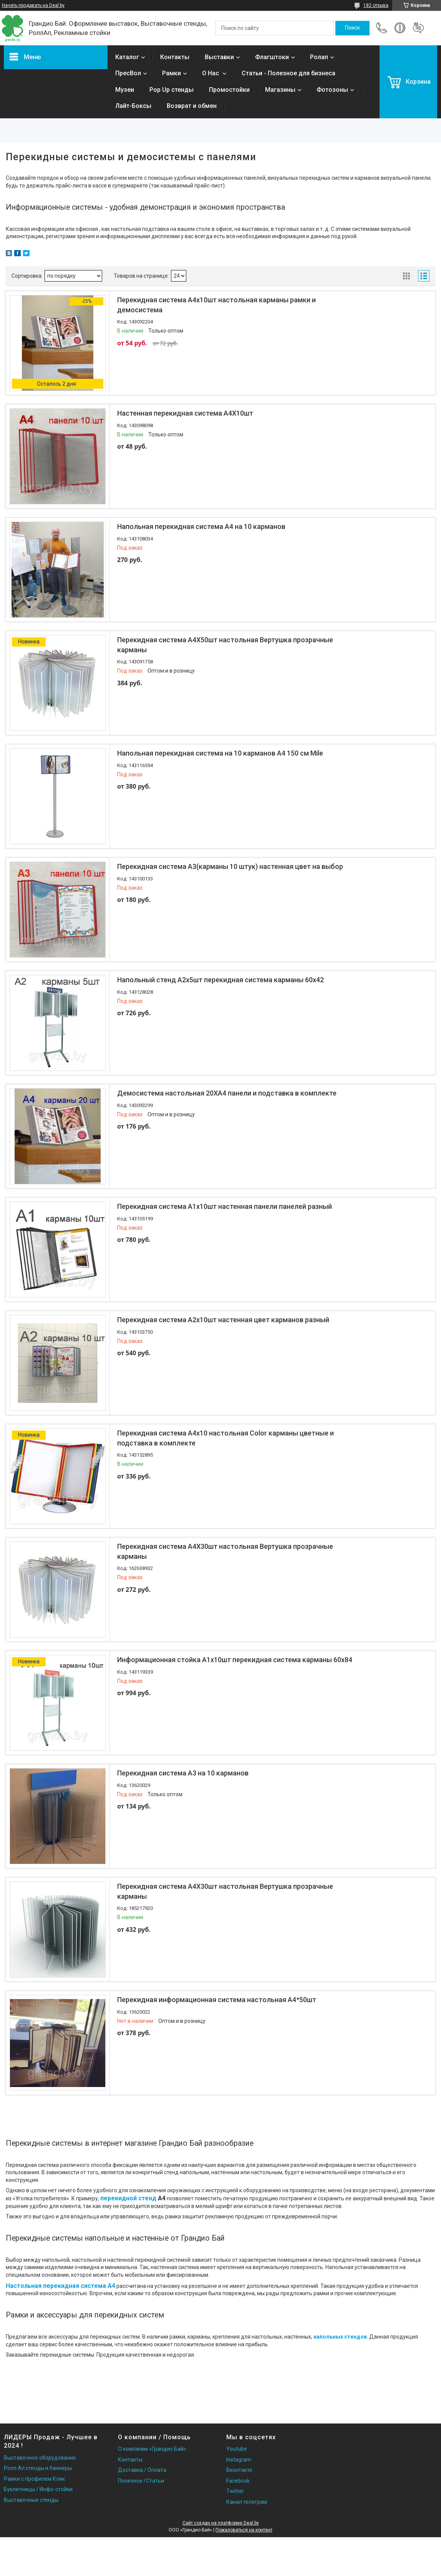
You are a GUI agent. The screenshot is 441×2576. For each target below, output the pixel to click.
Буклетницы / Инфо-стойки (38, 2489)
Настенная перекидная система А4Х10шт (185, 413)
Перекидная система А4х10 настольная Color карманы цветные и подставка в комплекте (225, 1438)
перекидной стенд (128, 2198)
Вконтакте (239, 2470)
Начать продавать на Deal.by (33, 5)
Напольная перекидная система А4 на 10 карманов (201, 526)
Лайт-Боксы (133, 105)
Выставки (219, 57)
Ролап (319, 57)
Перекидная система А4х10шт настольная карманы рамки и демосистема (216, 304)
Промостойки (229, 89)
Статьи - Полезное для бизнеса (288, 73)
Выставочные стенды (31, 2500)
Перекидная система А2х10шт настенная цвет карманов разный (223, 1320)
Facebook (238, 2481)
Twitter (235, 2491)
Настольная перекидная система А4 (60, 2285)
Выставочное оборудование (40, 2458)
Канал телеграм (246, 2502)
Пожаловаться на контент (244, 2530)
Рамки (171, 73)
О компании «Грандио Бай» (152, 2449)
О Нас (211, 73)
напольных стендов (340, 2337)
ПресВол (128, 73)
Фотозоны (332, 89)
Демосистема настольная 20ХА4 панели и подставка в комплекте (227, 1093)
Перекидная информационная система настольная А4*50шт (216, 2000)
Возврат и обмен (192, 105)
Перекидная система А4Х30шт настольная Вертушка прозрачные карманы (225, 1551)
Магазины (280, 89)
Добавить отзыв (418, 28)
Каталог (127, 57)
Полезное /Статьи (141, 2481)
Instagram (238, 2460)
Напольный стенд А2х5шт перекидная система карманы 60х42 (220, 980)
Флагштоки (272, 57)
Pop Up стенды (171, 89)
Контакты (174, 57)
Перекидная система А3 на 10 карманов (183, 1773)
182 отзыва (375, 5)
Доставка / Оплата (142, 2470)
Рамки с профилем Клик (34, 2479)
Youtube (236, 2449)
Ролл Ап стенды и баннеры (38, 2468)
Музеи (124, 89)
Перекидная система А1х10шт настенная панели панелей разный (224, 1206)
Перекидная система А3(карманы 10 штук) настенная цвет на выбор (230, 866)
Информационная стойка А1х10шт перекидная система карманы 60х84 (234, 1660)
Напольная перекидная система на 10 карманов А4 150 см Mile (220, 753)
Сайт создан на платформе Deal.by (220, 2523)
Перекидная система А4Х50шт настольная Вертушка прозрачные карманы (225, 644)
